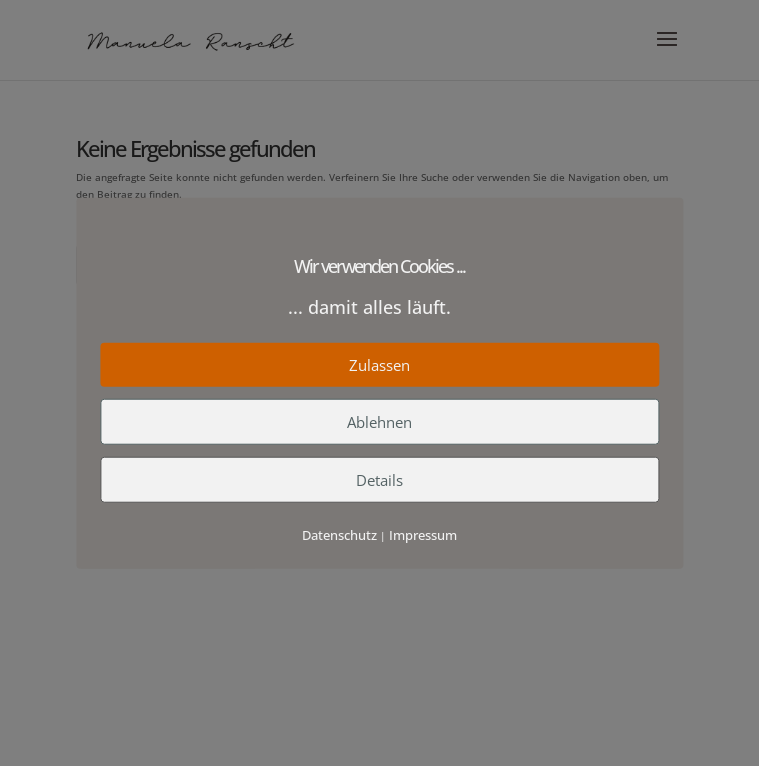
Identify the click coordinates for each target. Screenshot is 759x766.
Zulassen (379, 364)
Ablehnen (379, 421)
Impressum (423, 534)
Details (379, 479)
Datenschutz (339, 534)
